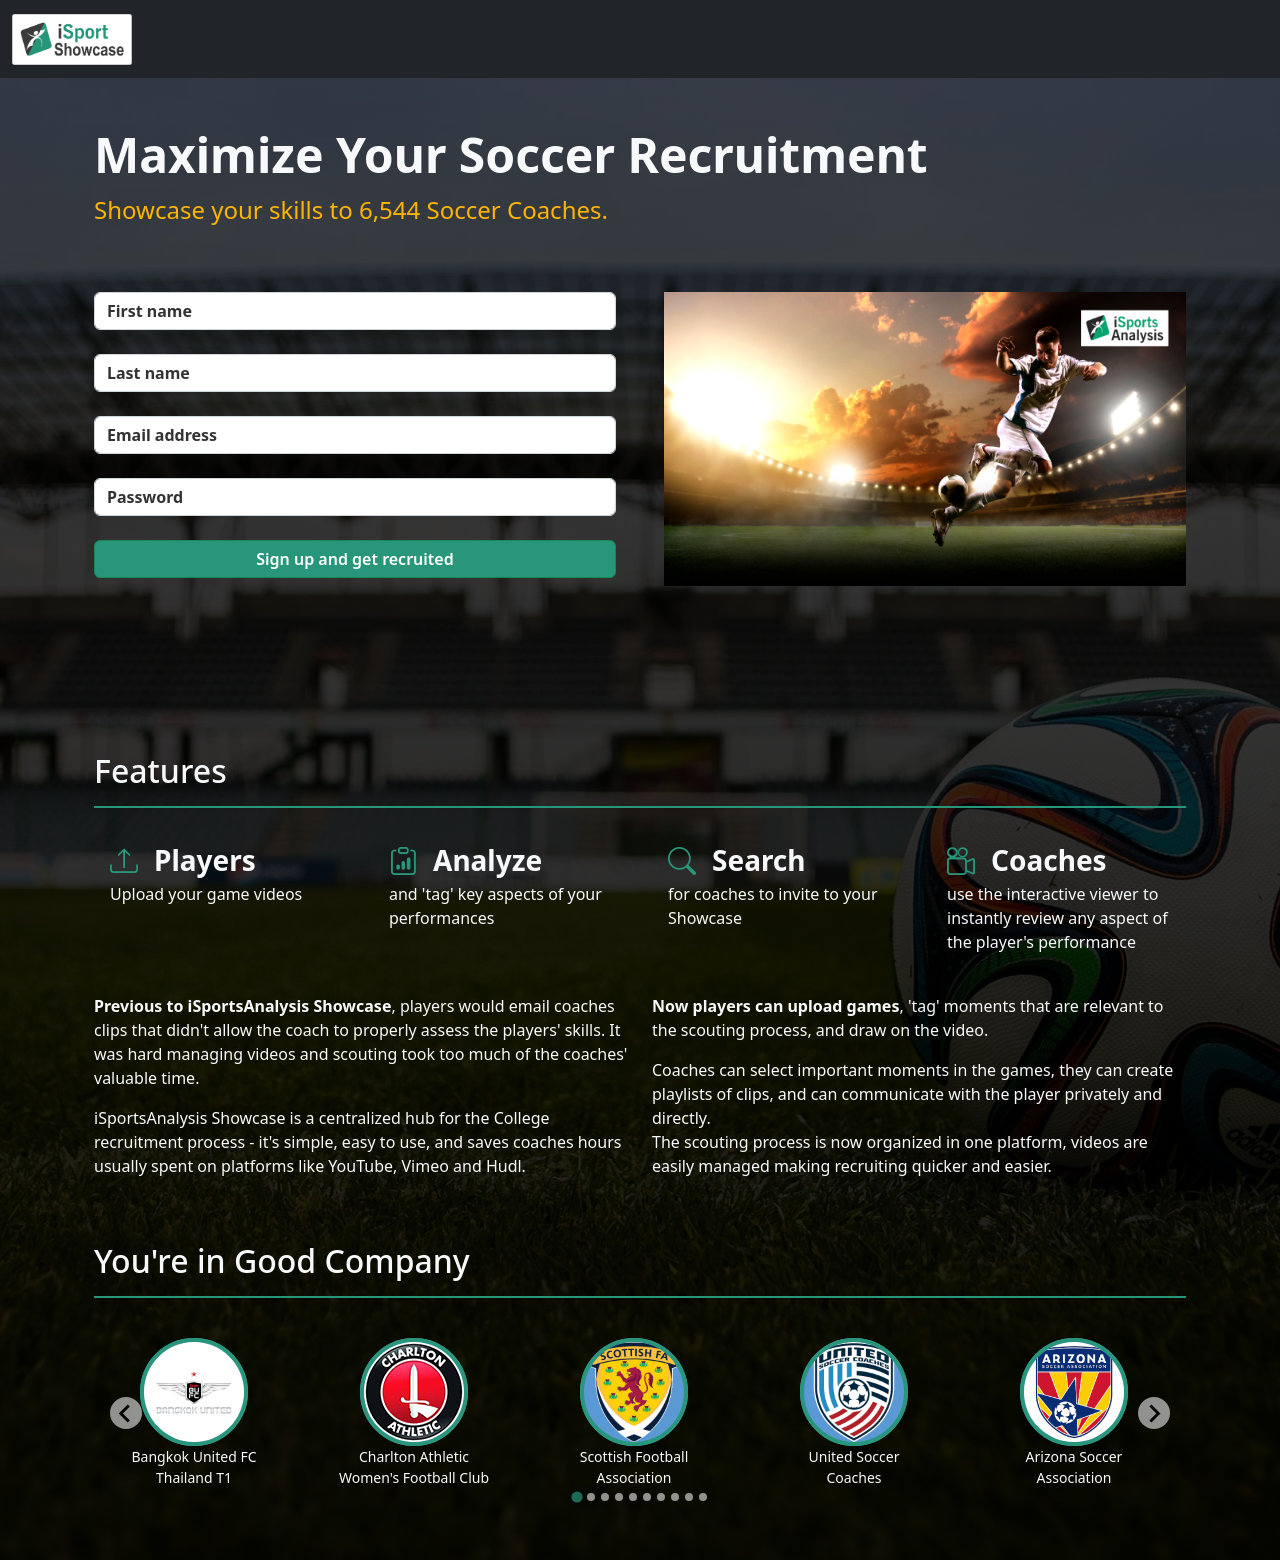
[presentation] (246, 641)
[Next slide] (1154, 1413)
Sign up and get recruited (354, 559)
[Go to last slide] (126, 1413)
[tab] (576, 1497)
